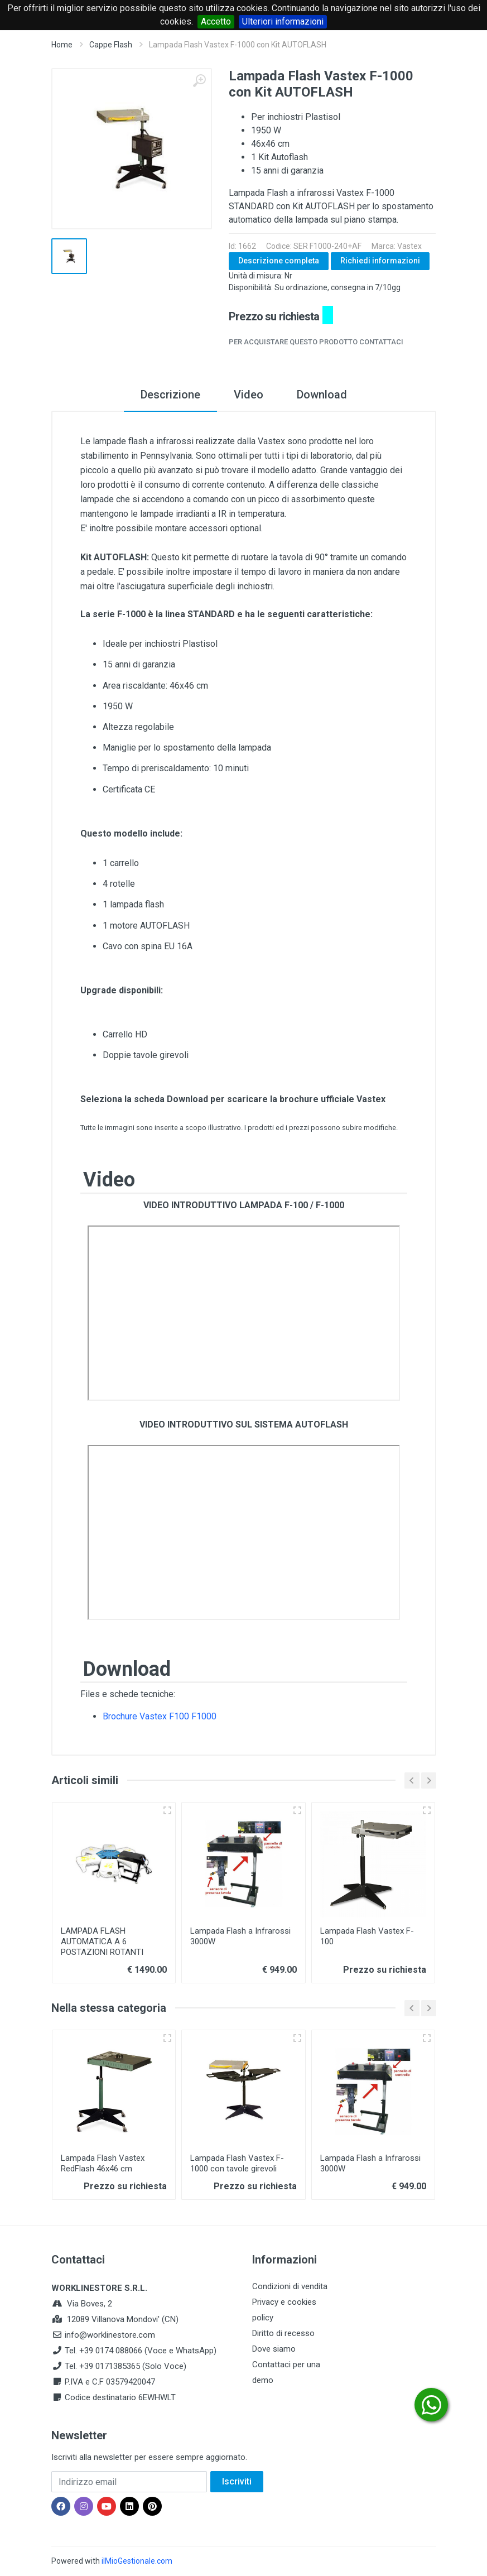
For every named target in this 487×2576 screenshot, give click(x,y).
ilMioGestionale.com (137, 2560)
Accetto (216, 21)
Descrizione (170, 394)
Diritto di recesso (283, 2333)
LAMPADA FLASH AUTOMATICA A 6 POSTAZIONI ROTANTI (102, 1941)
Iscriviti (237, 2481)
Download (322, 394)
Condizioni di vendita (289, 2286)
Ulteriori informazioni (283, 21)
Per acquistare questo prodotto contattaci (316, 342)
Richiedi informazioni (380, 260)
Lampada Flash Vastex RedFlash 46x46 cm (102, 2163)
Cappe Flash (110, 44)
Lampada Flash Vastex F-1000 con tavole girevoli (237, 2163)
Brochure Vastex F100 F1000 (159, 1716)
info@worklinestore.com (110, 2335)
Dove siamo (274, 2349)
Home (62, 44)
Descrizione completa (278, 260)
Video (248, 394)
